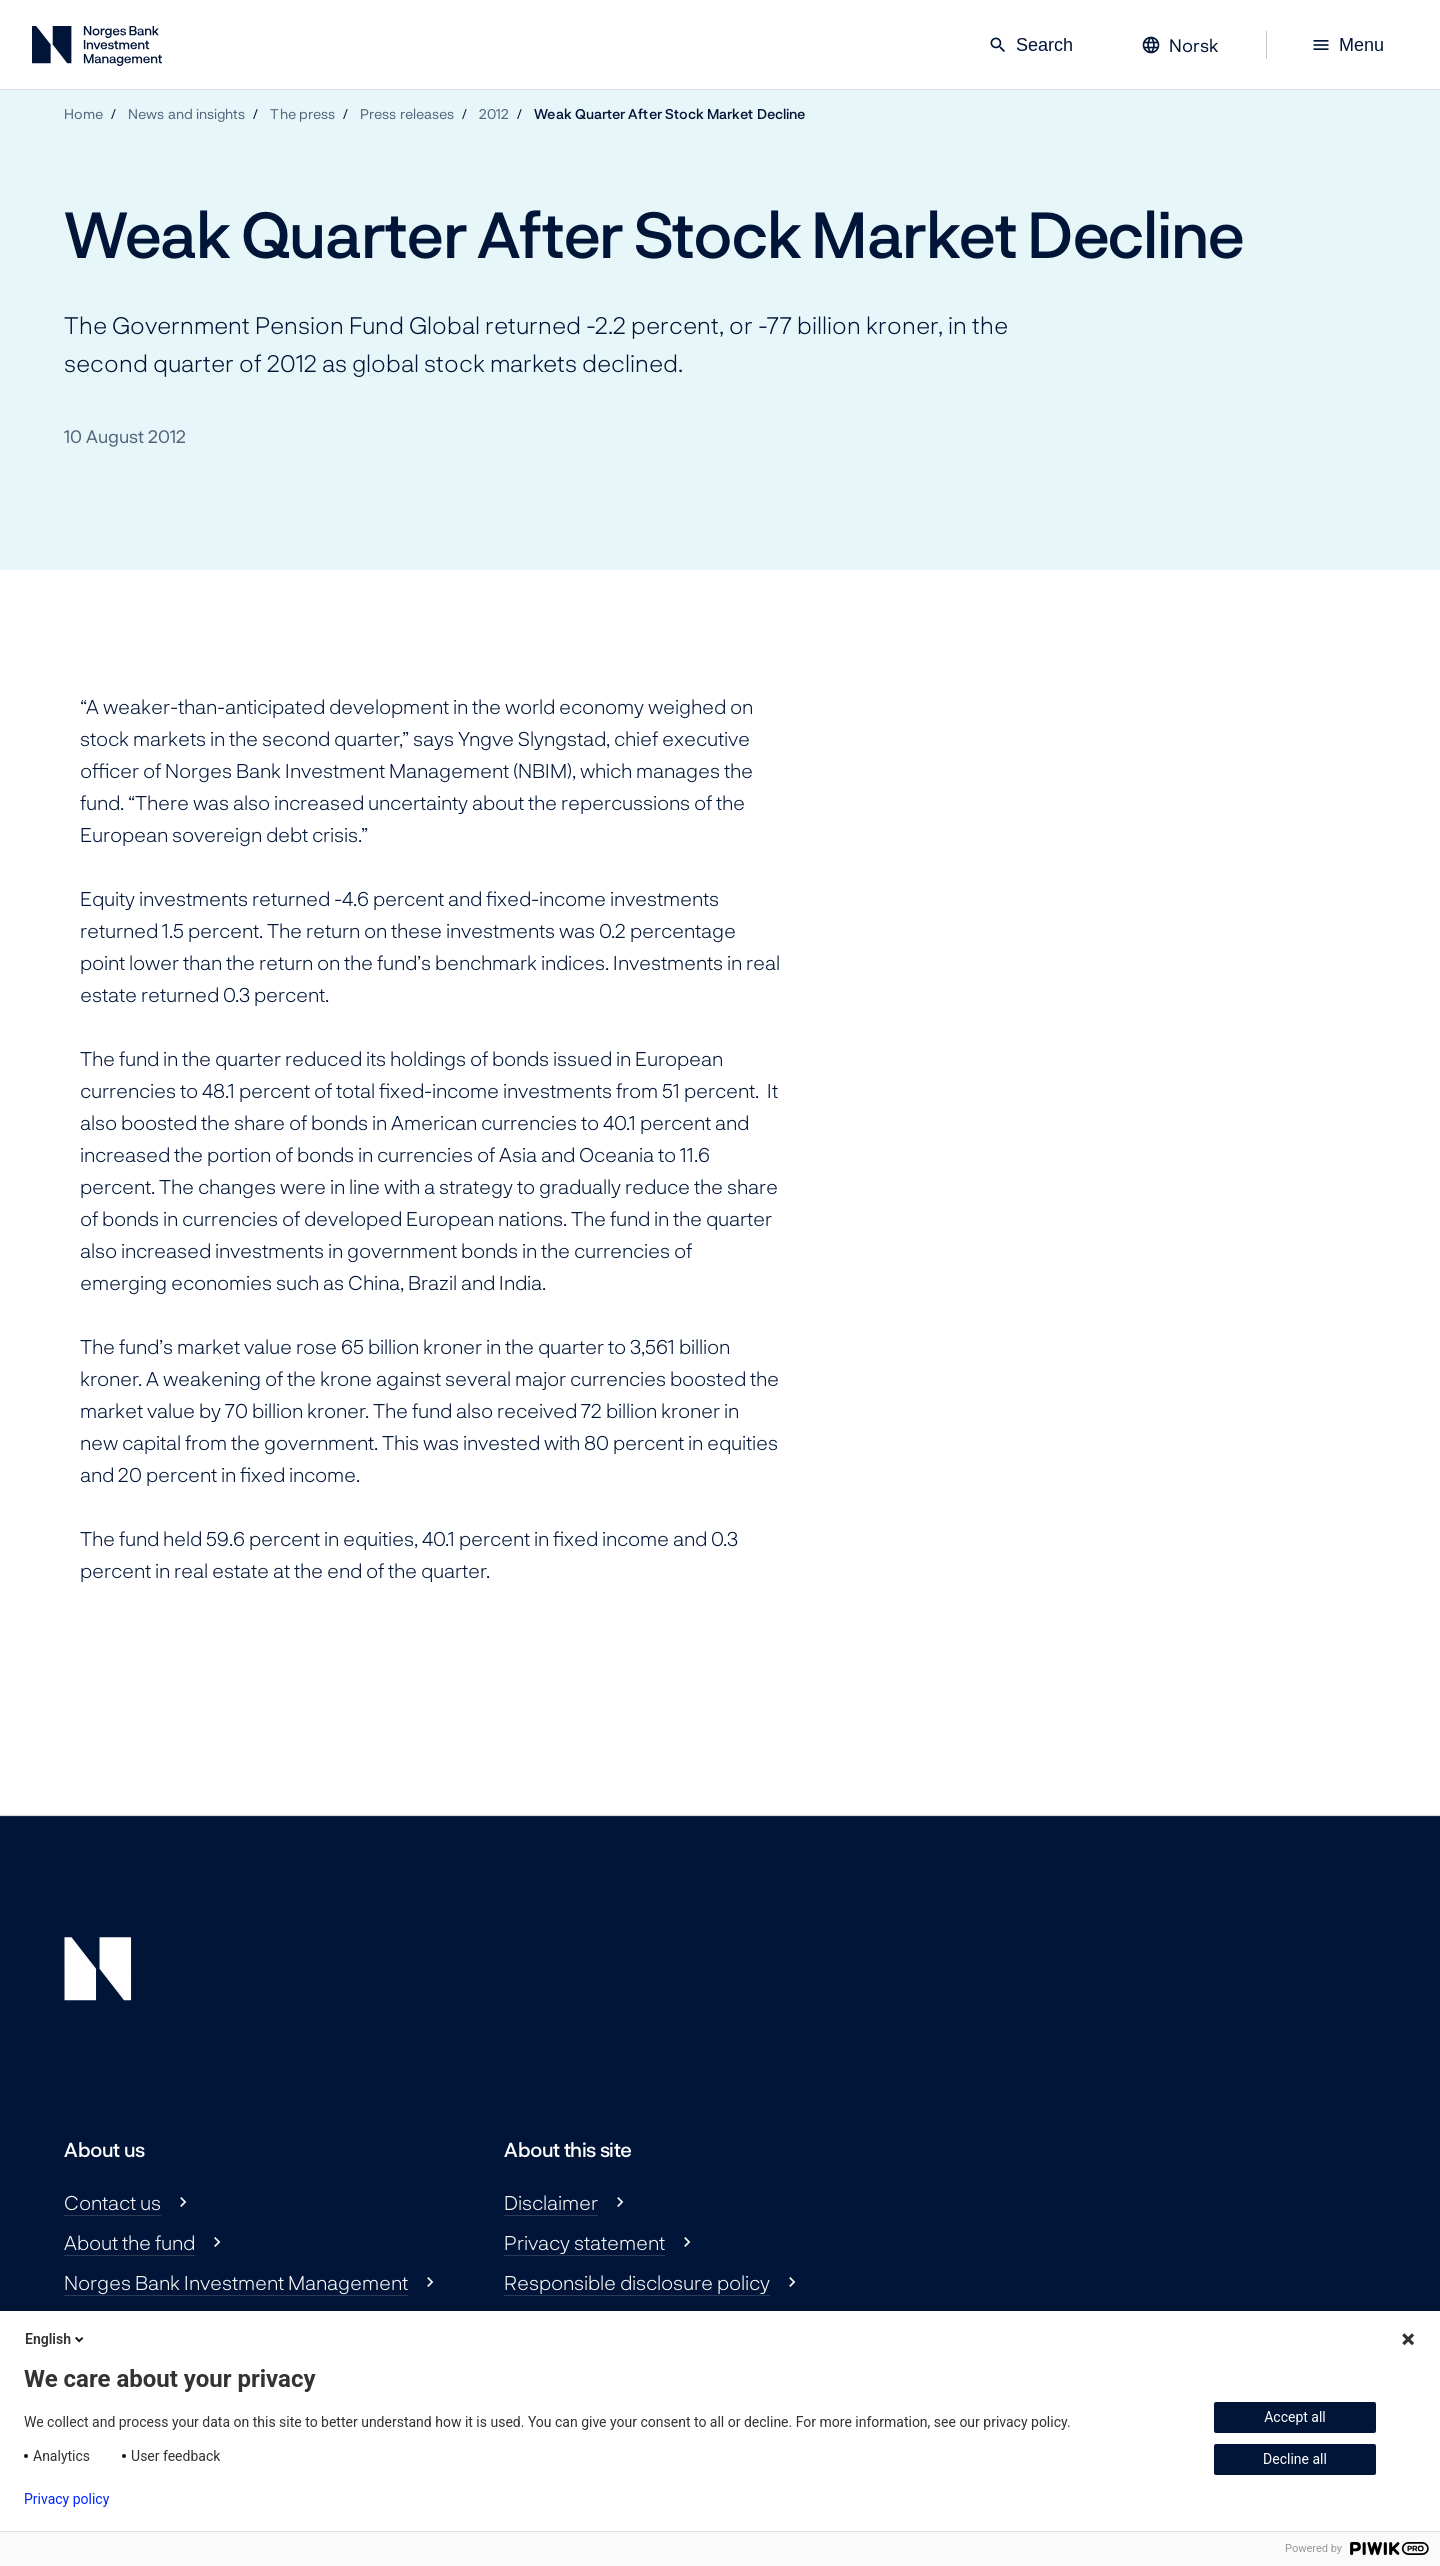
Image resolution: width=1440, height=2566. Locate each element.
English (56, 2339)
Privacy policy (66, 2499)
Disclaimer (551, 2202)
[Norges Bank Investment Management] (97, 49)
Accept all (1295, 2417)
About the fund (129, 2242)
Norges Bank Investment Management (236, 2282)
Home (83, 113)
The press (302, 113)
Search (1030, 45)
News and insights (186, 113)
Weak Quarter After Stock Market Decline (669, 113)
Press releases (407, 113)
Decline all (1295, 2459)
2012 (494, 113)
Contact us (112, 2202)
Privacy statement (584, 2242)
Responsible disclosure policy (637, 2282)
